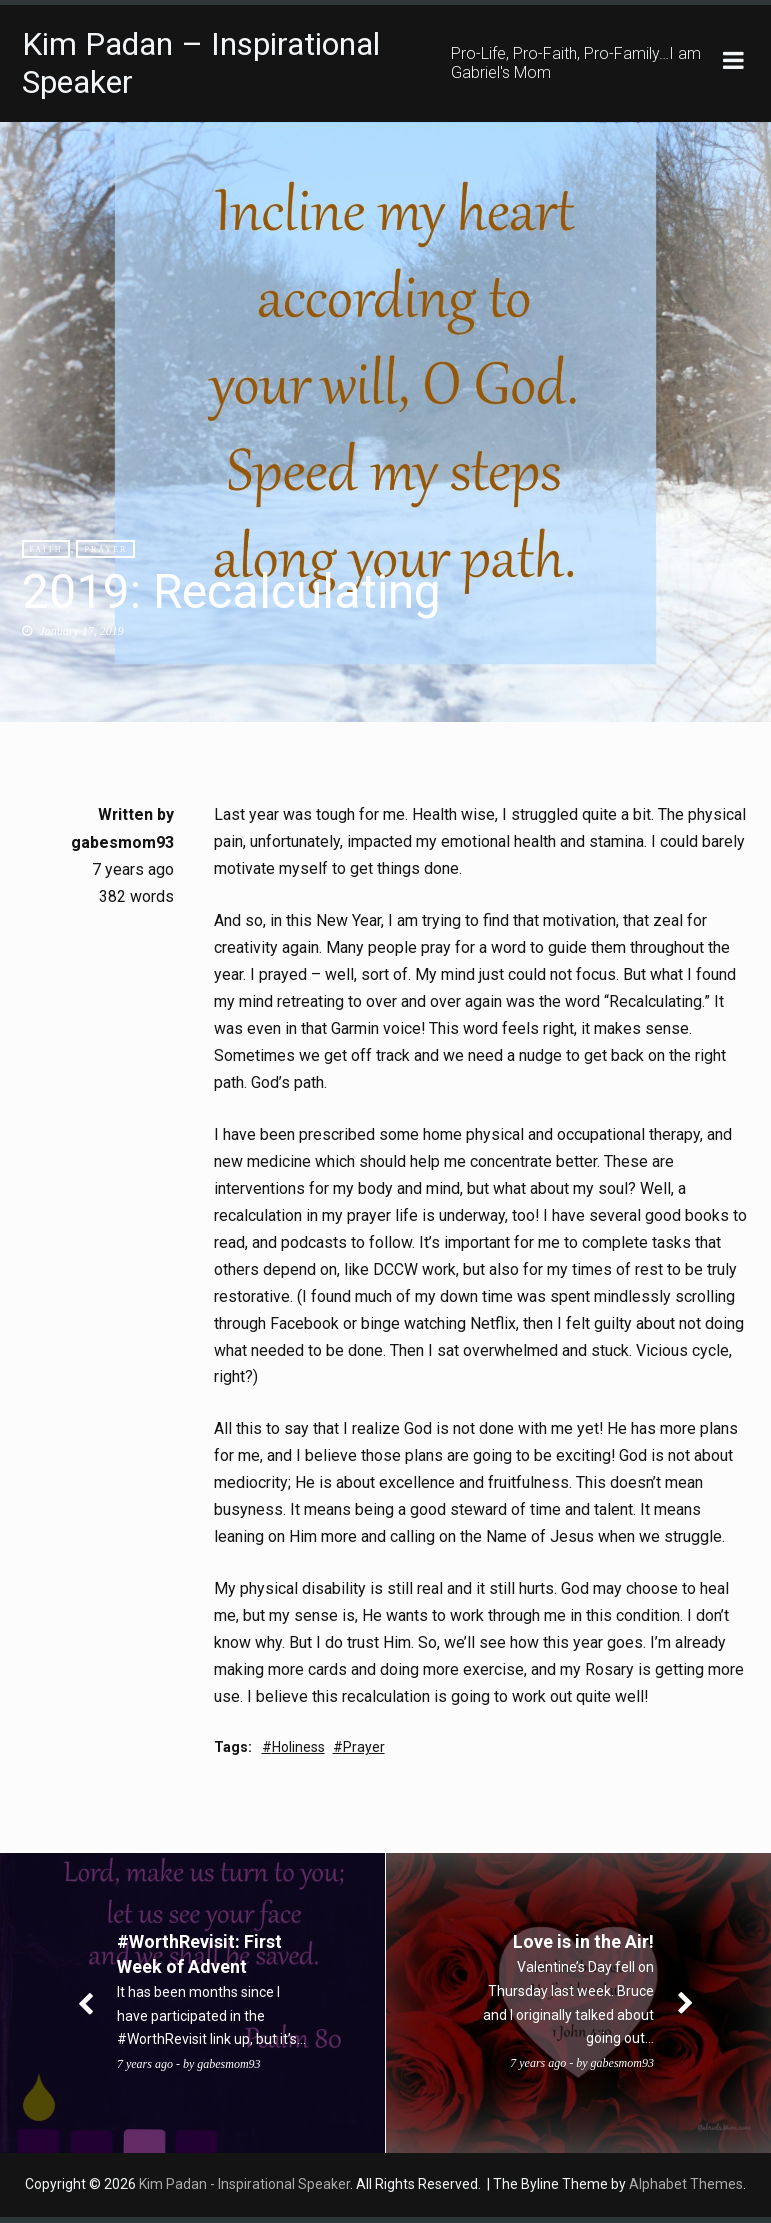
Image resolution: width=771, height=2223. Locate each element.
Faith (46, 549)
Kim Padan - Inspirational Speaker (244, 2190)
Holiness (298, 1753)
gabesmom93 (122, 842)
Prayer (105, 549)
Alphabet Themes (686, 2190)
